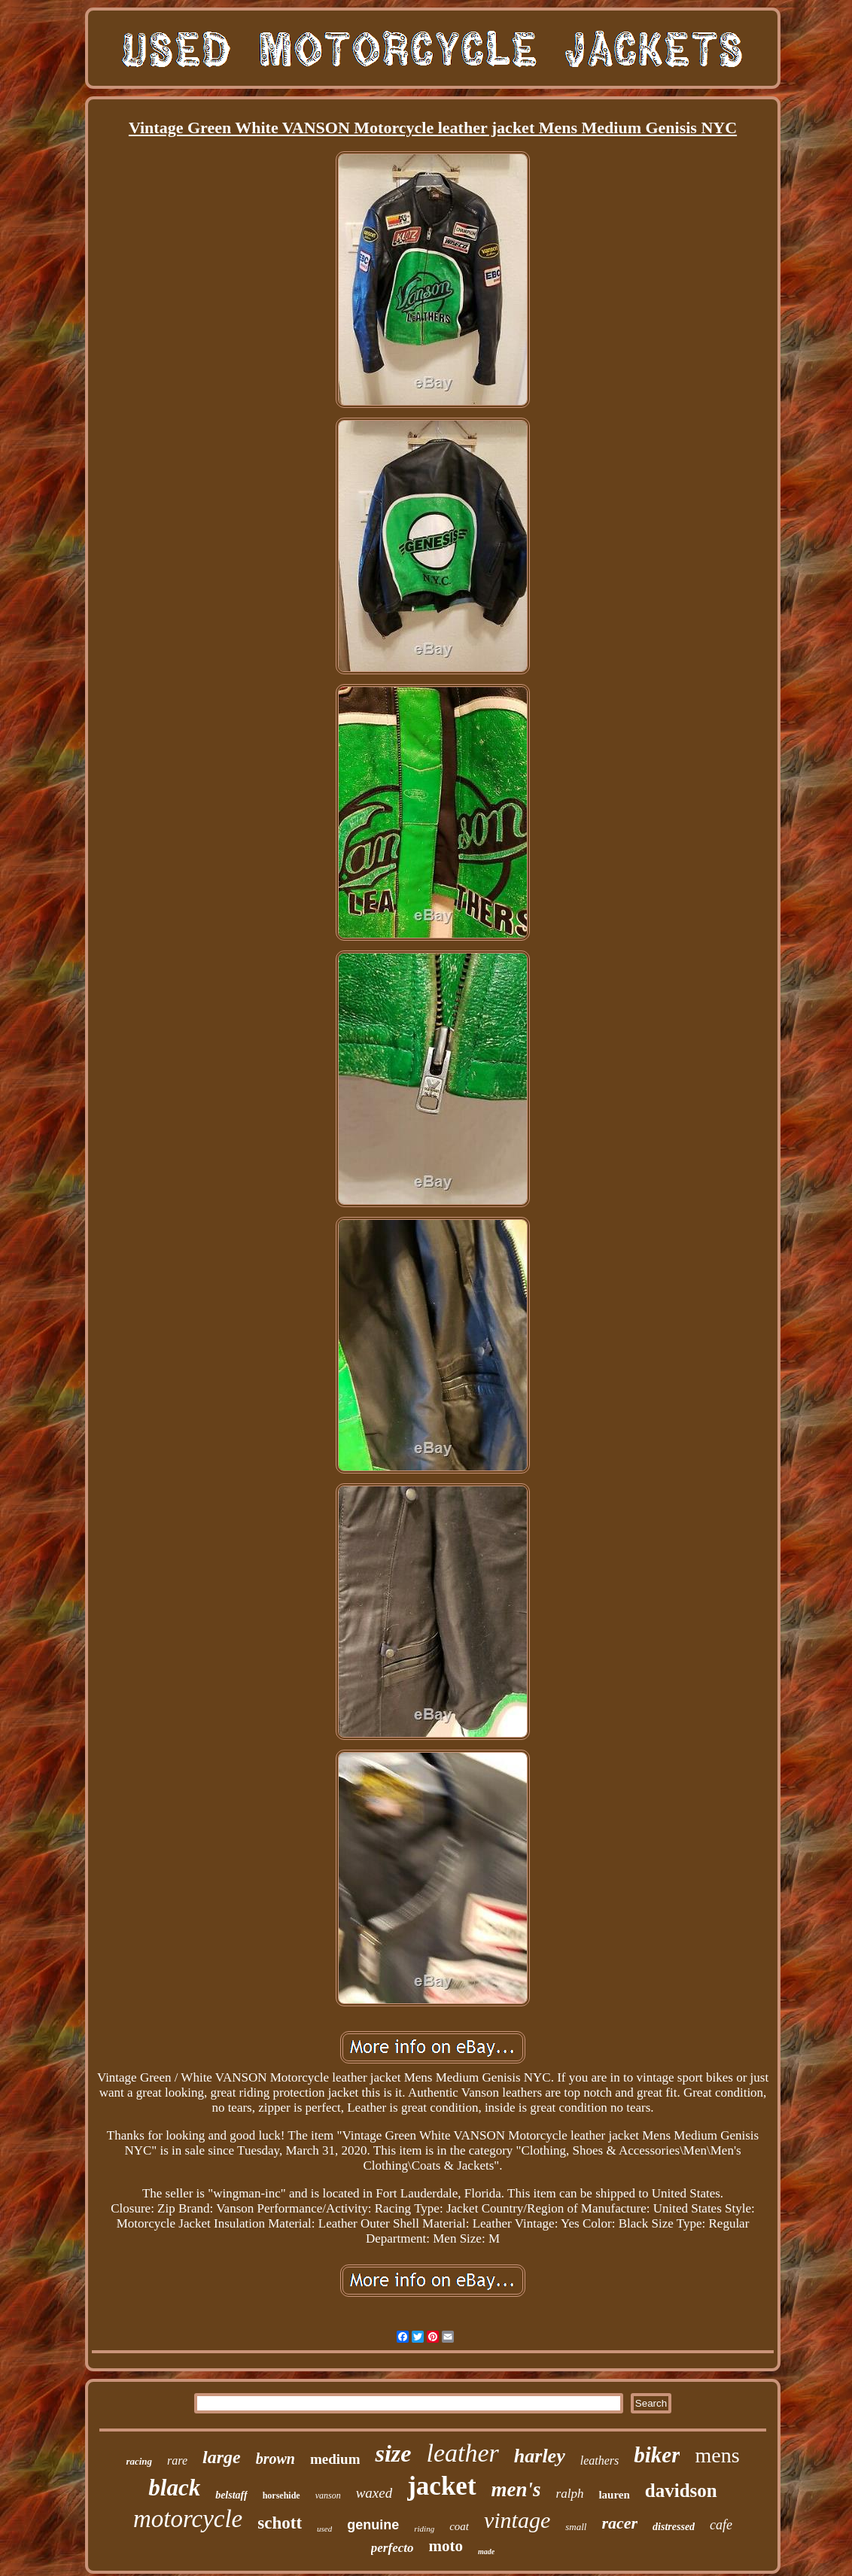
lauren (613, 2495)
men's (516, 2489)
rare (177, 2460)
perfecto (392, 2548)
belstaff (231, 2495)
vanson (328, 2495)
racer (619, 2523)
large (221, 2457)
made (486, 2551)
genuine (373, 2524)
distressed (674, 2526)
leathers (599, 2460)
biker (657, 2455)
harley (539, 2456)
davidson (681, 2490)
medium (335, 2459)
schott (279, 2523)
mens (717, 2455)
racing (139, 2461)
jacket (441, 2486)
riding (424, 2528)
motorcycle (187, 2518)
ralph (570, 2493)
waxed (374, 2493)
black (174, 2487)
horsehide (281, 2495)
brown (275, 2458)
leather (462, 2453)
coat (459, 2526)
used (324, 2528)
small (575, 2526)
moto (445, 2546)
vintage (517, 2520)
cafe (721, 2524)
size (393, 2453)
